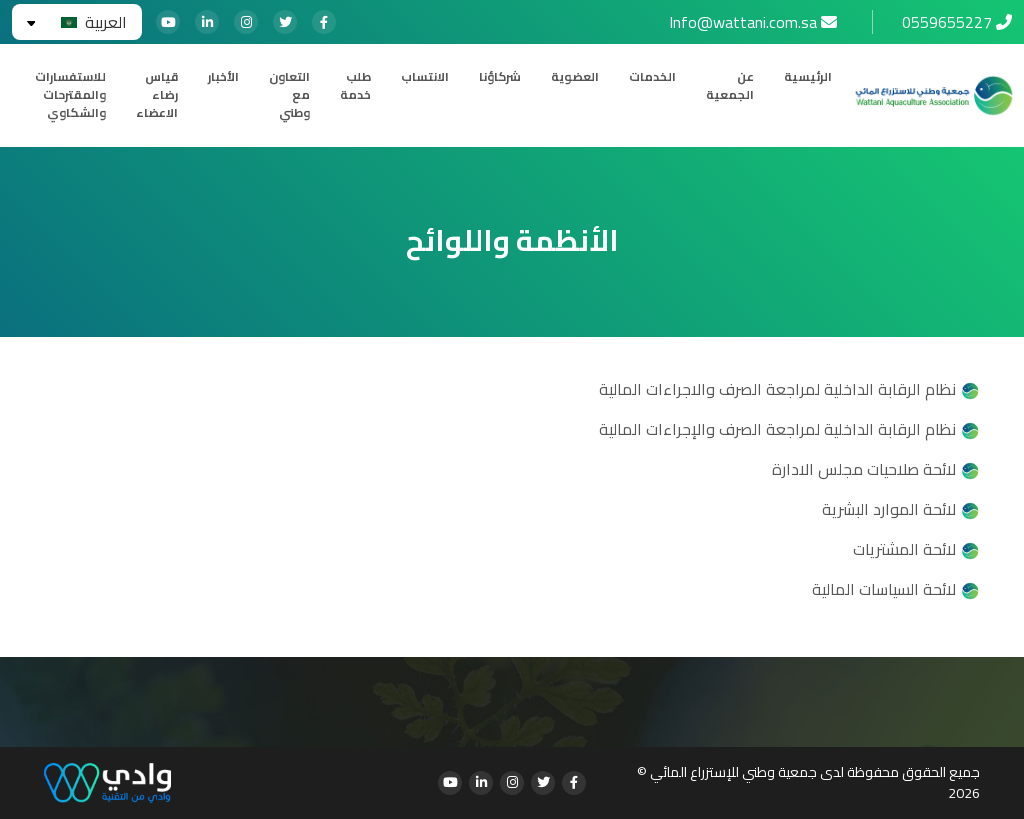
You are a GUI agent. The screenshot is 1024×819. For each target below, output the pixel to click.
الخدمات (652, 77)
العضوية (575, 77)
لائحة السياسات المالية (884, 589)
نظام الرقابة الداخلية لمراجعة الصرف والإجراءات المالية (777, 429)
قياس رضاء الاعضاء (157, 95)
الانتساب (425, 77)
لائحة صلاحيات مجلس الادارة (864, 469)
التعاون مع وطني (289, 95)
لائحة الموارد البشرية (889, 509)
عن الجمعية (730, 86)
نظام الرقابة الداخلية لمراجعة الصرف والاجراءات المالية (777, 389)
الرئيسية (808, 77)
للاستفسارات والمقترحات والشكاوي (70, 95)
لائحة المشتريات (904, 549)
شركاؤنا (500, 77)
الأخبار (223, 77)
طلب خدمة (355, 86)
